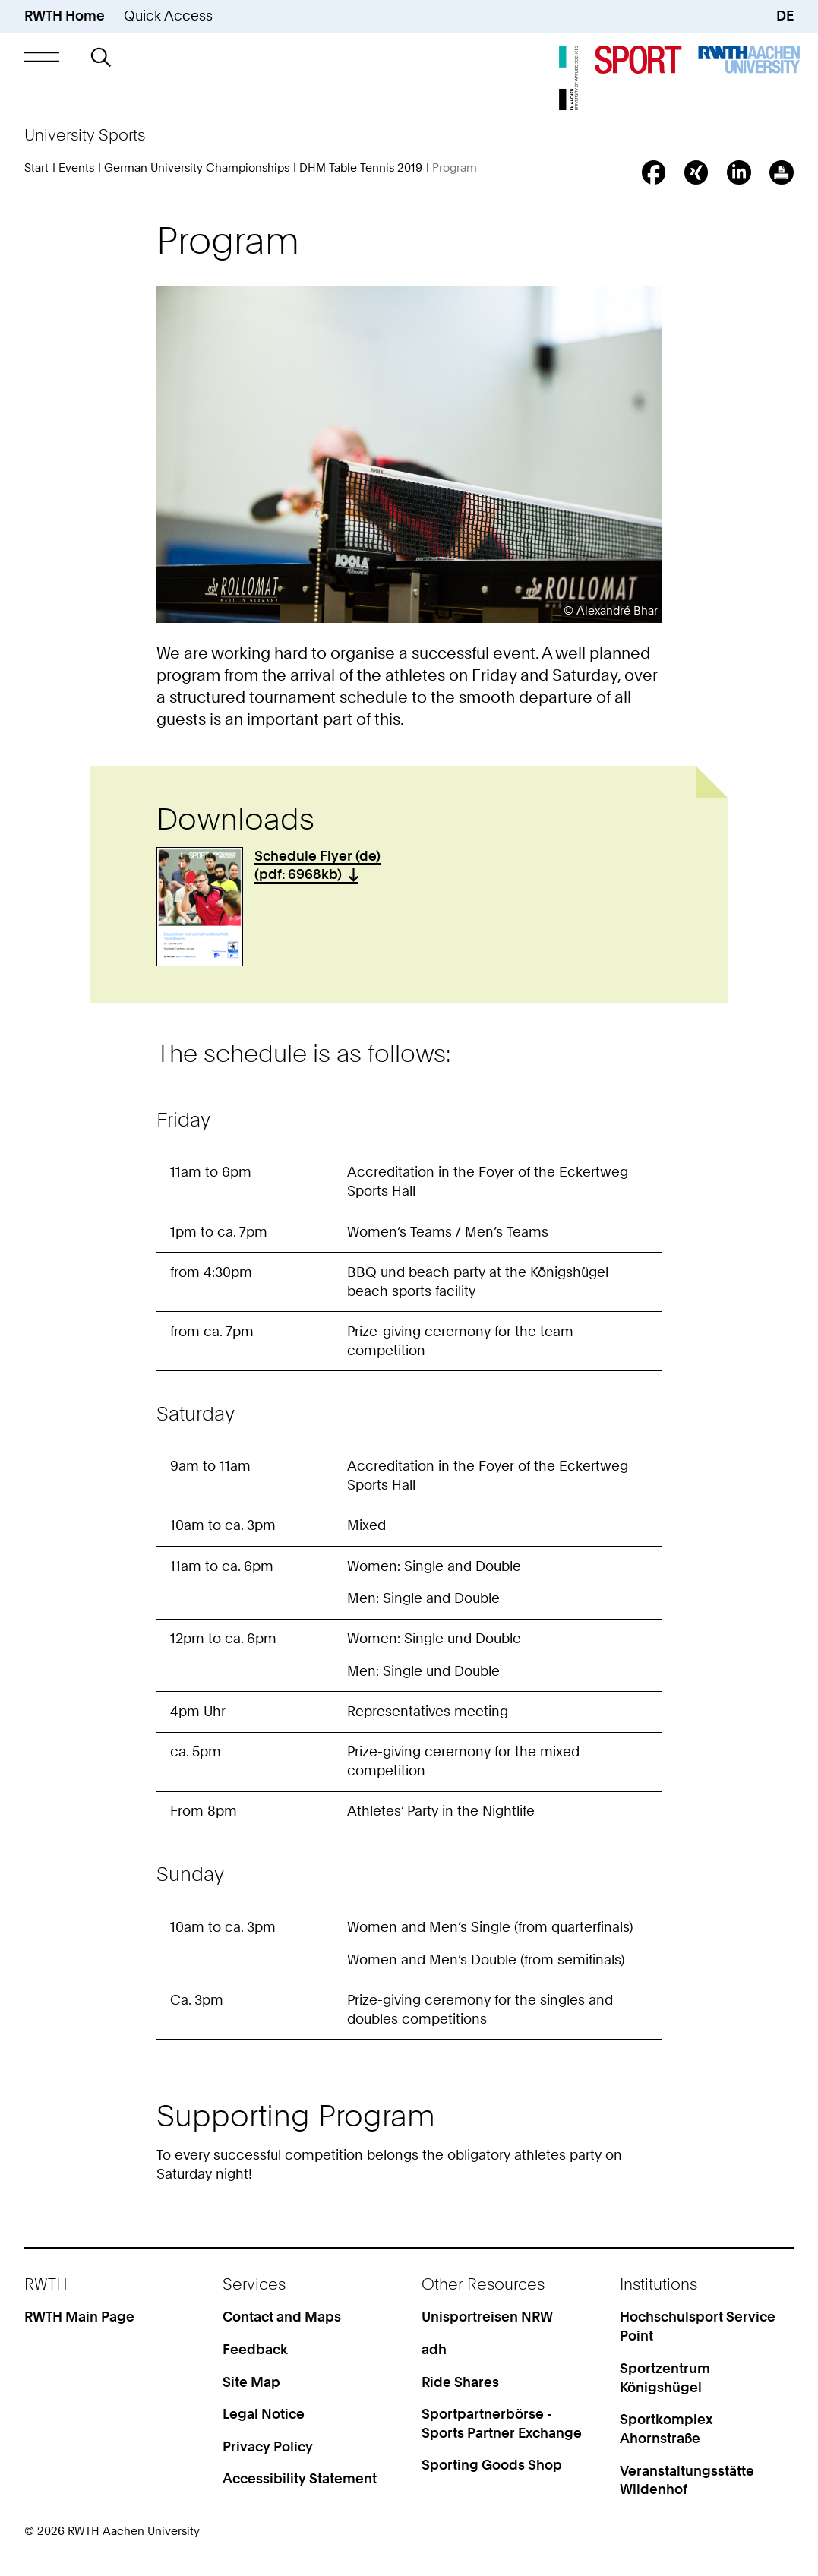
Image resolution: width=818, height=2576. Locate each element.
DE (785, 16)
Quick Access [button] (168, 16)
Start (36, 168)
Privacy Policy (268, 2446)
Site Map (251, 2382)
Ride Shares (460, 2382)
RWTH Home (64, 16)
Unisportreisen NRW (487, 2317)
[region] (409, 1266)
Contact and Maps (282, 2317)
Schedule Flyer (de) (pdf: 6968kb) (317, 865)
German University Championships (196, 168)
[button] (41, 57)
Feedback (255, 2349)
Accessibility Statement (300, 2478)
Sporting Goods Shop (492, 2465)
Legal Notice (264, 2414)
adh (434, 2349)
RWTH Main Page (79, 2317)
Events (76, 168)
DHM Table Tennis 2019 (360, 168)
